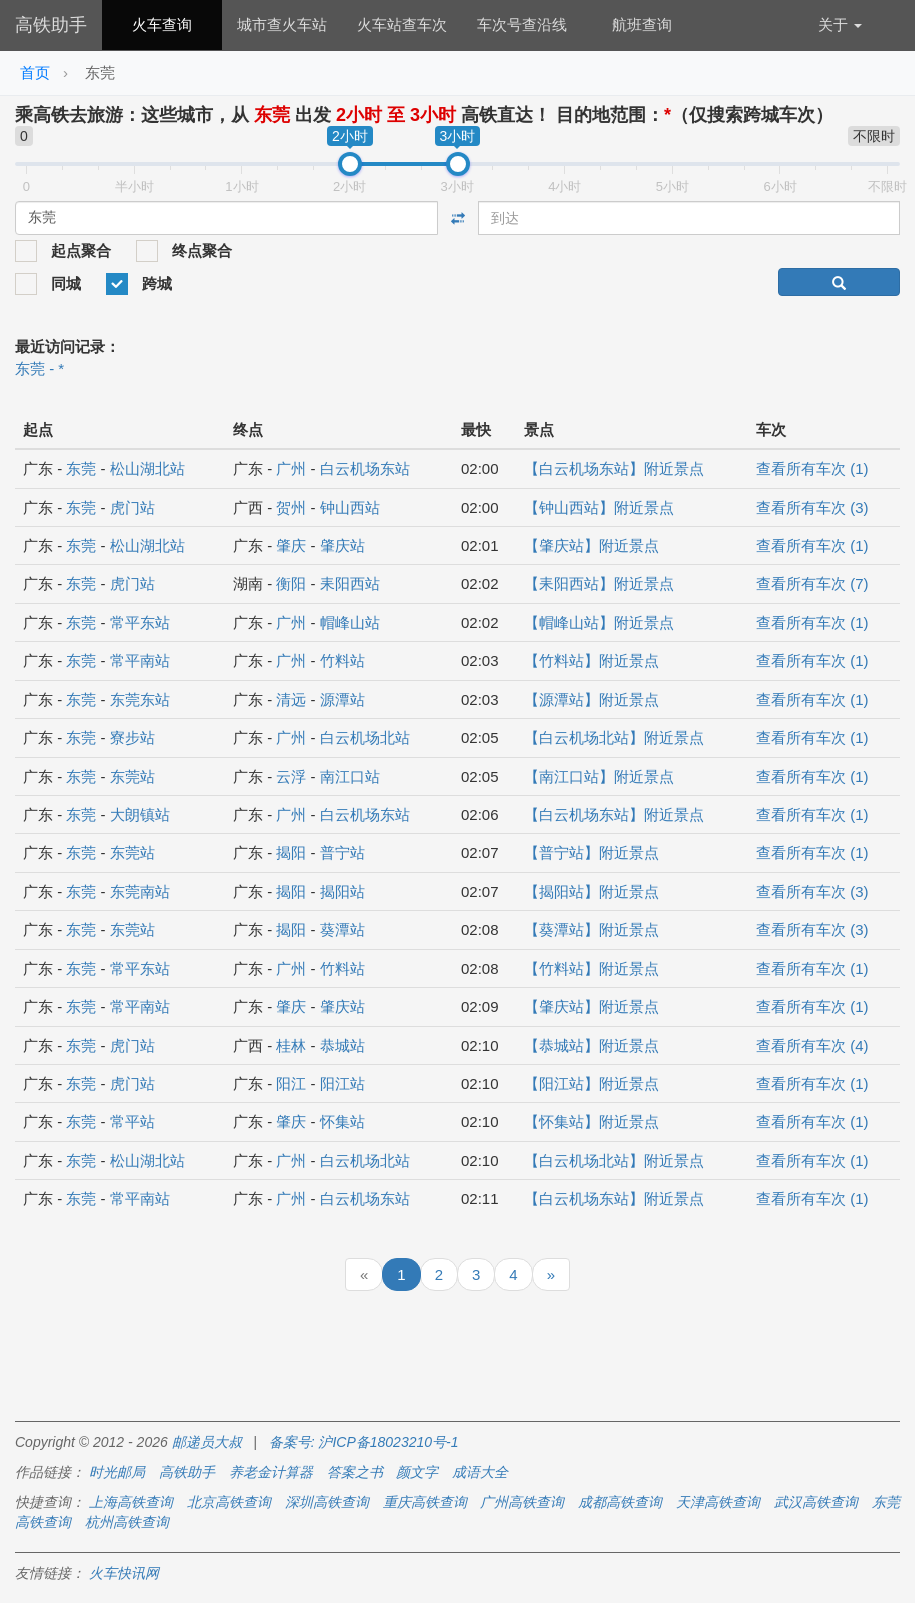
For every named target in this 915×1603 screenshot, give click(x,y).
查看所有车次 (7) (812, 583)
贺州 (291, 507)
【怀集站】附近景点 (591, 1121)
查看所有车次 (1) (812, 468)
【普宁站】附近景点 (591, 852)
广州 (291, 468)
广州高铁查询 (522, 1502)
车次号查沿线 (522, 24)
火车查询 (162, 24)
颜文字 (417, 1472)
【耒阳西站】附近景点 (599, 583)
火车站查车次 (402, 24)
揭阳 (291, 852)
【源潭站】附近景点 (591, 699)
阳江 (291, 1083)
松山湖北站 (147, 468)
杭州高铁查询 (127, 1522)
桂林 (291, 1045)
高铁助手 (51, 25)
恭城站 (342, 1045)
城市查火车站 (282, 24)
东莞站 (132, 776)
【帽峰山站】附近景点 (599, 622)
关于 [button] (840, 24)
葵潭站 (342, 929)
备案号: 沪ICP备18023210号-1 (364, 1442)
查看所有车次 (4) (812, 1045)
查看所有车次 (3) (812, 507)
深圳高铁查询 (327, 1502)
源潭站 (342, 699)
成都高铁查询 (620, 1502)
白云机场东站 (365, 468)
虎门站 (132, 507)
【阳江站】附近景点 (591, 1083)
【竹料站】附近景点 (591, 660)
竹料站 (342, 660)
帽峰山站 (350, 622)
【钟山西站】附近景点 (599, 507)
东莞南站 (140, 891)
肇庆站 (342, 545)
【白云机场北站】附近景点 (614, 737)
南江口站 (350, 776)
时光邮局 (117, 1472)
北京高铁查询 (229, 1502)
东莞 (81, 468)
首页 (35, 72)
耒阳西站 (350, 583)
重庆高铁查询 (425, 1502)
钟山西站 (350, 507)
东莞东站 (140, 699)
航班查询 (642, 24)
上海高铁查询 (131, 1502)
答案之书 (355, 1472)
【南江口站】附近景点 (599, 776)
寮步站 (132, 737)
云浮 (291, 776)
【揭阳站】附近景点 (591, 891)
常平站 (132, 1121)
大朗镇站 (140, 814)
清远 (291, 699)
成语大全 (480, 1472)
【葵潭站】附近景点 (591, 929)
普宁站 (342, 852)
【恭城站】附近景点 (591, 1045)
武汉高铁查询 (816, 1502)
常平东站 (140, 622)
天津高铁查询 (718, 1502)
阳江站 (342, 1083)
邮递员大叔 (207, 1442)
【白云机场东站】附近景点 (614, 468)
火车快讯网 (124, 1573)
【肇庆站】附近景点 (591, 545)
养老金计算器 (271, 1472)
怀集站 (342, 1121)
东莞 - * (39, 368)
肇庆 (291, 545)
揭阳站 (342, 891)
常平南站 (140, 660)
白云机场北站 (365, 737)
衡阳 (291, 583)
